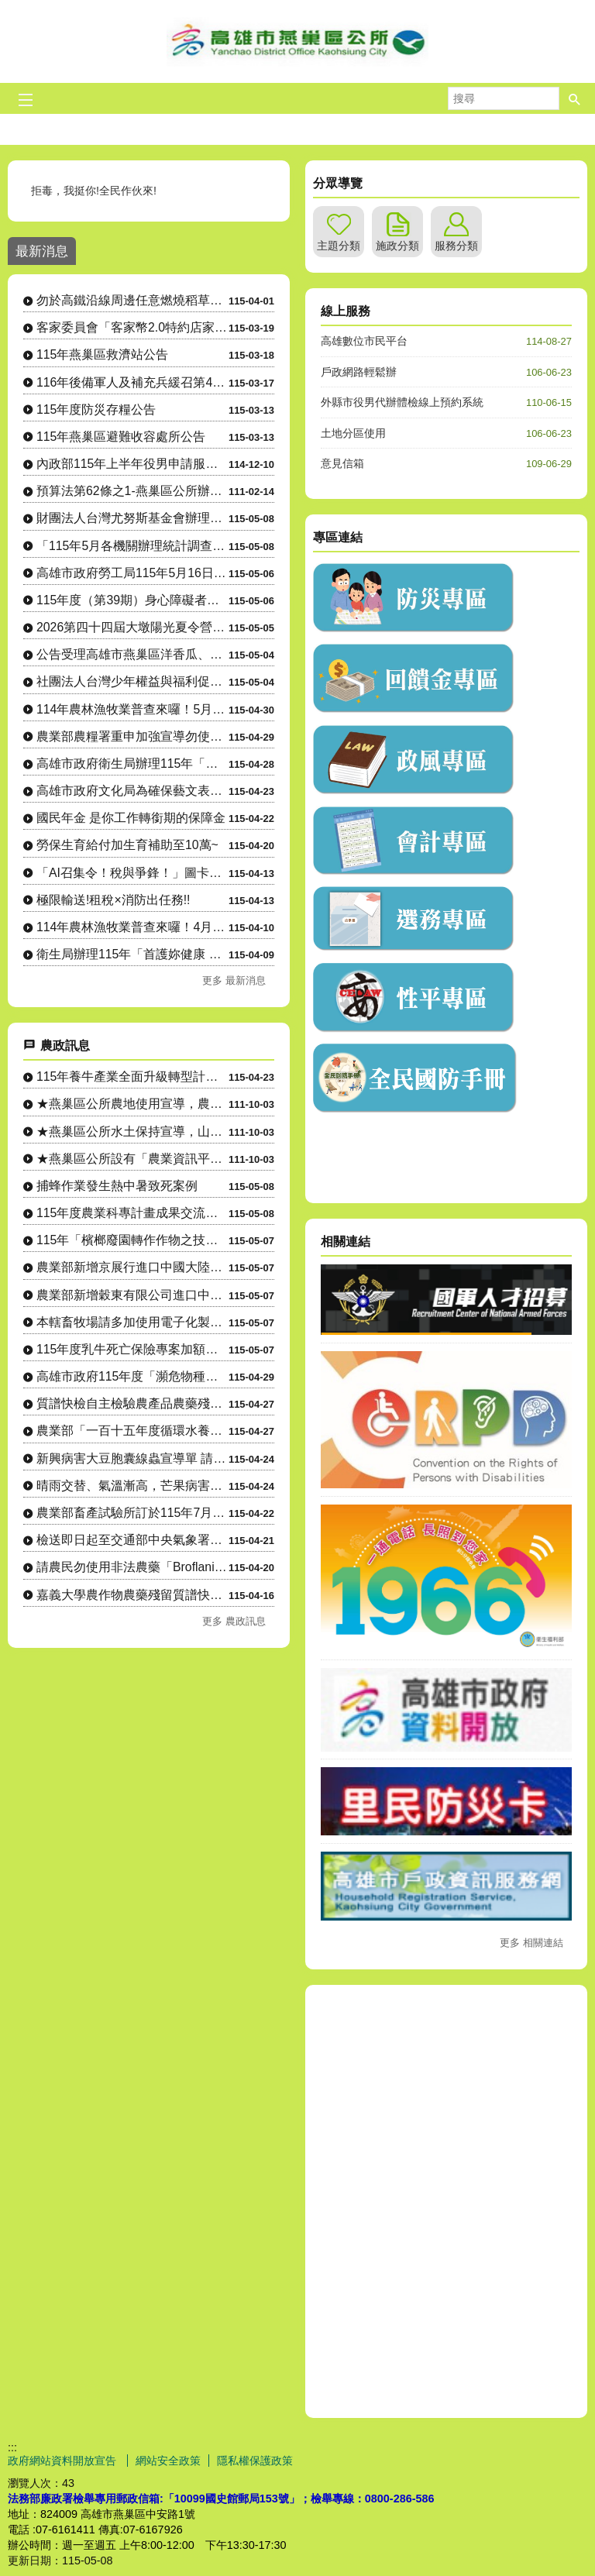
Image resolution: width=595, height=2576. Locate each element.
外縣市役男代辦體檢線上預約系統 (402, 402)
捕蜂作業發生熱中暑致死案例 (117, 1185)
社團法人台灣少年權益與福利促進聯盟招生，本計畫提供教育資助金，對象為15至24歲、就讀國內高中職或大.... (132, 681)
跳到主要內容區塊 (8, 8)
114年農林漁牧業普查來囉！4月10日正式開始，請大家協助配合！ (132, 927)
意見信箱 (342, 463)
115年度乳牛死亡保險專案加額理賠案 (132, 1349)
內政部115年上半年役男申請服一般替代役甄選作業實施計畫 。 (132, 463)
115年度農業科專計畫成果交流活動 (132, 1212)
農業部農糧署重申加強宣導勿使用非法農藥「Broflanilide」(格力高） (132, 736)
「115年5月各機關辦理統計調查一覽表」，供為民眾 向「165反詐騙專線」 (132, 545)
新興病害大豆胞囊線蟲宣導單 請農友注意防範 (132, 1458)
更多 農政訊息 (234, 1621)
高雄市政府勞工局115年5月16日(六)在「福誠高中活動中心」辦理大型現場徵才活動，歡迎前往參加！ (132, 573)
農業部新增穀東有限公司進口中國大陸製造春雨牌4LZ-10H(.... (132, 1295)
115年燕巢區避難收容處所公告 (120, 436)
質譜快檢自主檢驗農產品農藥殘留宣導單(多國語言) (132, 1403)
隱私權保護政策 (255, 2460)
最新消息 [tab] (41, 251)
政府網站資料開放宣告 (63, 2460)
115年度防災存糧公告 (96, 409)
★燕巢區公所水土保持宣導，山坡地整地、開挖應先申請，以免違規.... (132, 1131)
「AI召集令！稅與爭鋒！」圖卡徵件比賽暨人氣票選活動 (132, 872)
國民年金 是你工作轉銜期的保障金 (130, 817)
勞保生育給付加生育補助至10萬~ (127, 844)
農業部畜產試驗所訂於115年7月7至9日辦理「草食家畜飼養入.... (132, 1512)
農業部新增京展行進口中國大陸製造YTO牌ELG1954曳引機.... (132, 1267)
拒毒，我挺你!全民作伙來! (95, 190)
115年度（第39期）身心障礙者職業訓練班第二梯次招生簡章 (132, 600)
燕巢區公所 (297, 41)
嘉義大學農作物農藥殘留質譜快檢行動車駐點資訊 (132, 1594)
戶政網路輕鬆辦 (359, 372)
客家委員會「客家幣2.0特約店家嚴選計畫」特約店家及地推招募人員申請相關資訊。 (132, 327)
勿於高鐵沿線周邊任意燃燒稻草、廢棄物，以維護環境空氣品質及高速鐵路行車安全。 (132, 300)
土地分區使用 (353, 433)
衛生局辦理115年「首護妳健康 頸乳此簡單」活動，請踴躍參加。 (132, 954)
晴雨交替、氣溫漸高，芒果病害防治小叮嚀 (132, 1485)
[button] (574, 98)
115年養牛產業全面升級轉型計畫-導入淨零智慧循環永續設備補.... (132, 1076)
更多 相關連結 (531, 1942)
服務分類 (456, 245)
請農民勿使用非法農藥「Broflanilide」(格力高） (132, 1566)
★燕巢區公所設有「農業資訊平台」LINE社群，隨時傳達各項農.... (132, 1158)
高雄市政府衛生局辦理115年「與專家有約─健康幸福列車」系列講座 (132, 763)
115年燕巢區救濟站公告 (102, 354)
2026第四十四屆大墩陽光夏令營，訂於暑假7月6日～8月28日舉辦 (132, 627)
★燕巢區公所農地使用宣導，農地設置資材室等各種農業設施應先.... (132, 1103)
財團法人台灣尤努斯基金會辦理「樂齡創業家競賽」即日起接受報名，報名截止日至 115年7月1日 (132, 517)
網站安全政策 (168, 2460)
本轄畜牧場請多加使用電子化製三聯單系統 (132, 1322)
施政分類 (397, 245)
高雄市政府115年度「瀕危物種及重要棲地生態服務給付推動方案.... (132, 1376)
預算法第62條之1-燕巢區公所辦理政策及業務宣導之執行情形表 (132, 490)
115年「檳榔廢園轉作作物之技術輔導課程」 (132, 1240)
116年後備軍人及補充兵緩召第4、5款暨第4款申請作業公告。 (132, 382)
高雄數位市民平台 (364, 341)
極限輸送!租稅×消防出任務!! (113, 899)
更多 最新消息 (234, 980)
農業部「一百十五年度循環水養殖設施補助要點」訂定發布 (132, 1430)
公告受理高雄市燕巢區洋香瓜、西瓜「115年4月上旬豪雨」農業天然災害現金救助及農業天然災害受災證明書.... (132, 654)
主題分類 (338, 245)
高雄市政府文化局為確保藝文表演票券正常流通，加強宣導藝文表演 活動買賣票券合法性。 (132, 790)
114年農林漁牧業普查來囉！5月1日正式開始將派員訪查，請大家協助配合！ (132, 709)
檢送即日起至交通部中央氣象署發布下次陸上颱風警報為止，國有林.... (132, 1539)
